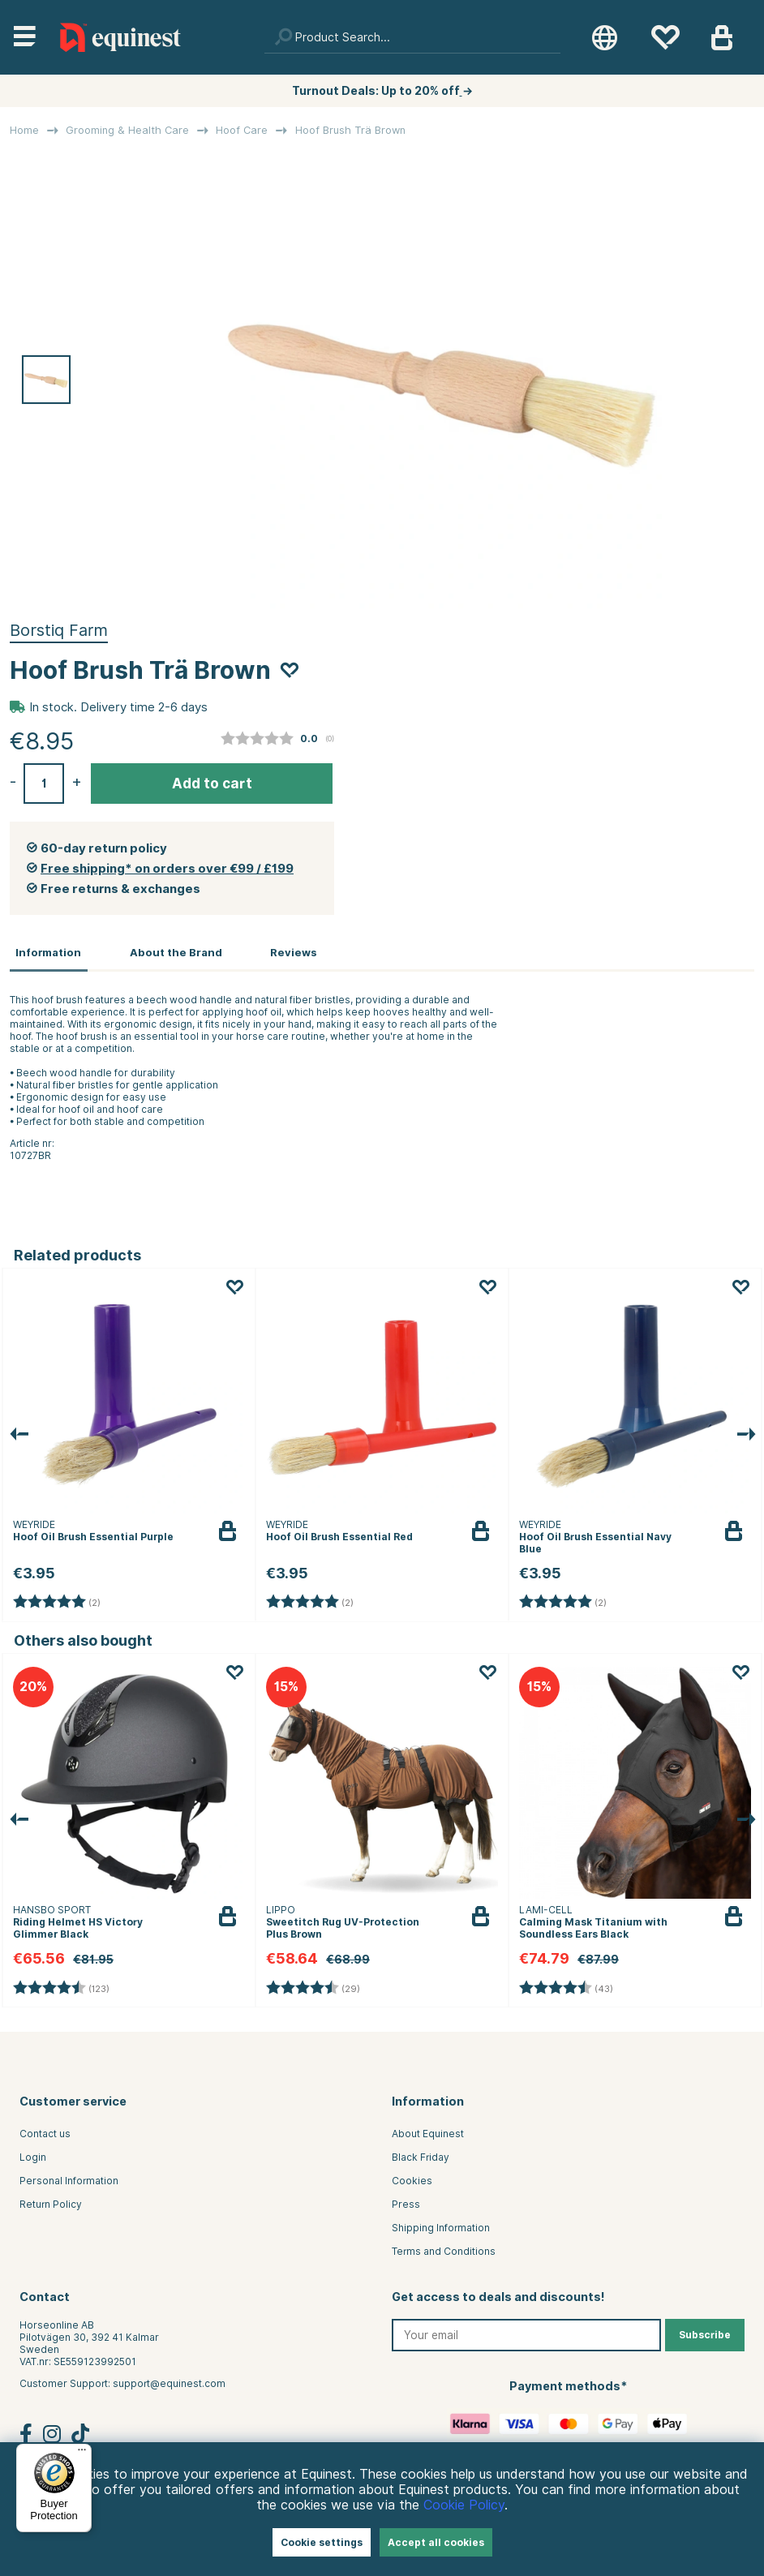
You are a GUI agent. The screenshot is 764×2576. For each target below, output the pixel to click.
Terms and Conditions (444, 2249)
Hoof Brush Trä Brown (350, 130)
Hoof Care (242, 130)
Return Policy (50, 2202)
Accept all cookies (436, 2542)
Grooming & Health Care (127, 130)
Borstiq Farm (59, 630)
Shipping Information (441, 2226)
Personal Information (68, 2179)
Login (32, 2155)
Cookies (412, 2179)
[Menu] (82, 2453)
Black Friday (420, 2155)
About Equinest (428, 2132)
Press (406, 2202)
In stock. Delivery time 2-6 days (118, 707)
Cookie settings (322, 2542)
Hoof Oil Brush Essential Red (339, 1535)
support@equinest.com (169, 2382)
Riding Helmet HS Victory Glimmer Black (78, 1925)
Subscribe (705, 2333)
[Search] (412, 37)
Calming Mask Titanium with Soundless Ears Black (593, 1925)
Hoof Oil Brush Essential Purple (93, 1535)
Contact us (45, 2132)
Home (24, 130)
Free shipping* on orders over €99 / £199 (167, 868)
